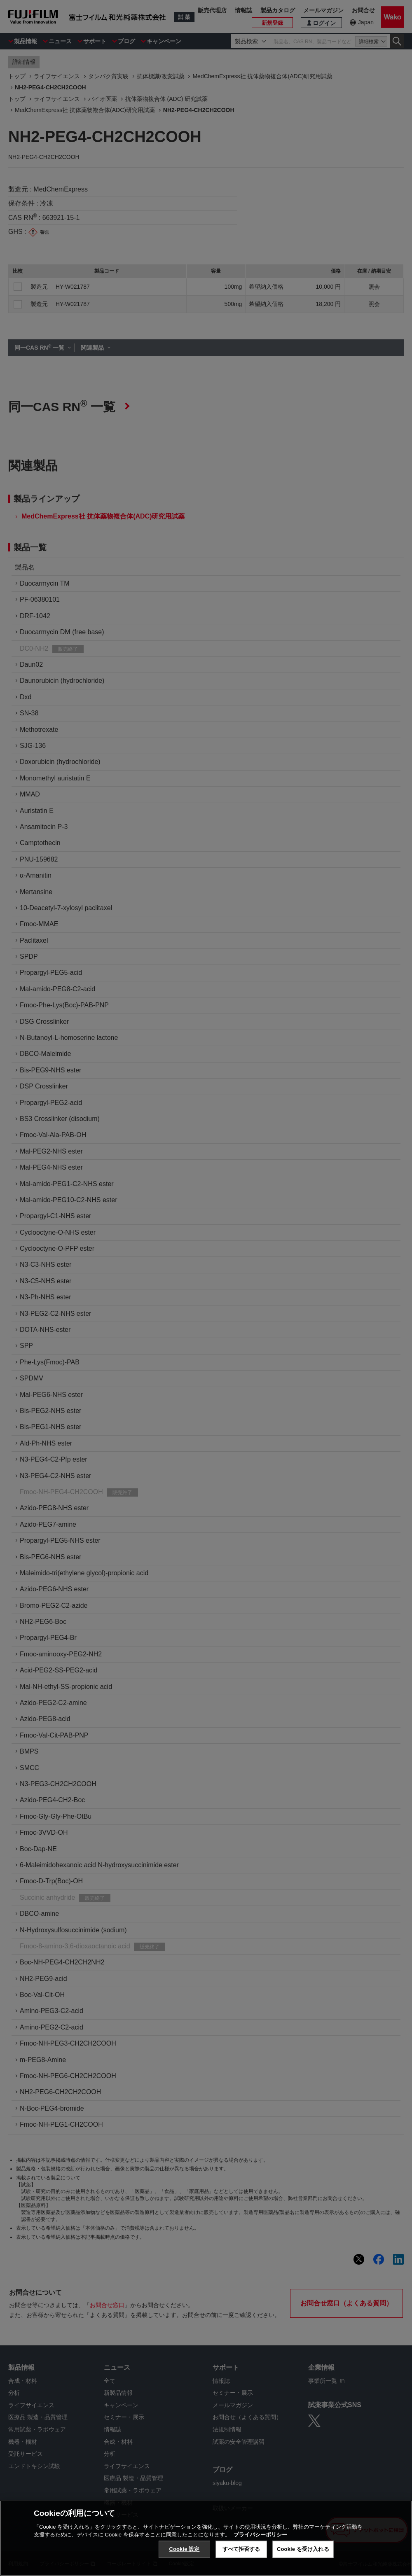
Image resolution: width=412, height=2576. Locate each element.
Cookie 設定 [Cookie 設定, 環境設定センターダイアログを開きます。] (184, 2549)
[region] (206, 2538)
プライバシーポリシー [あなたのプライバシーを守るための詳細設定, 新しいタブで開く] (260, 2535)
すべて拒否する (241, 2549)
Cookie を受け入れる (303, 2549)
